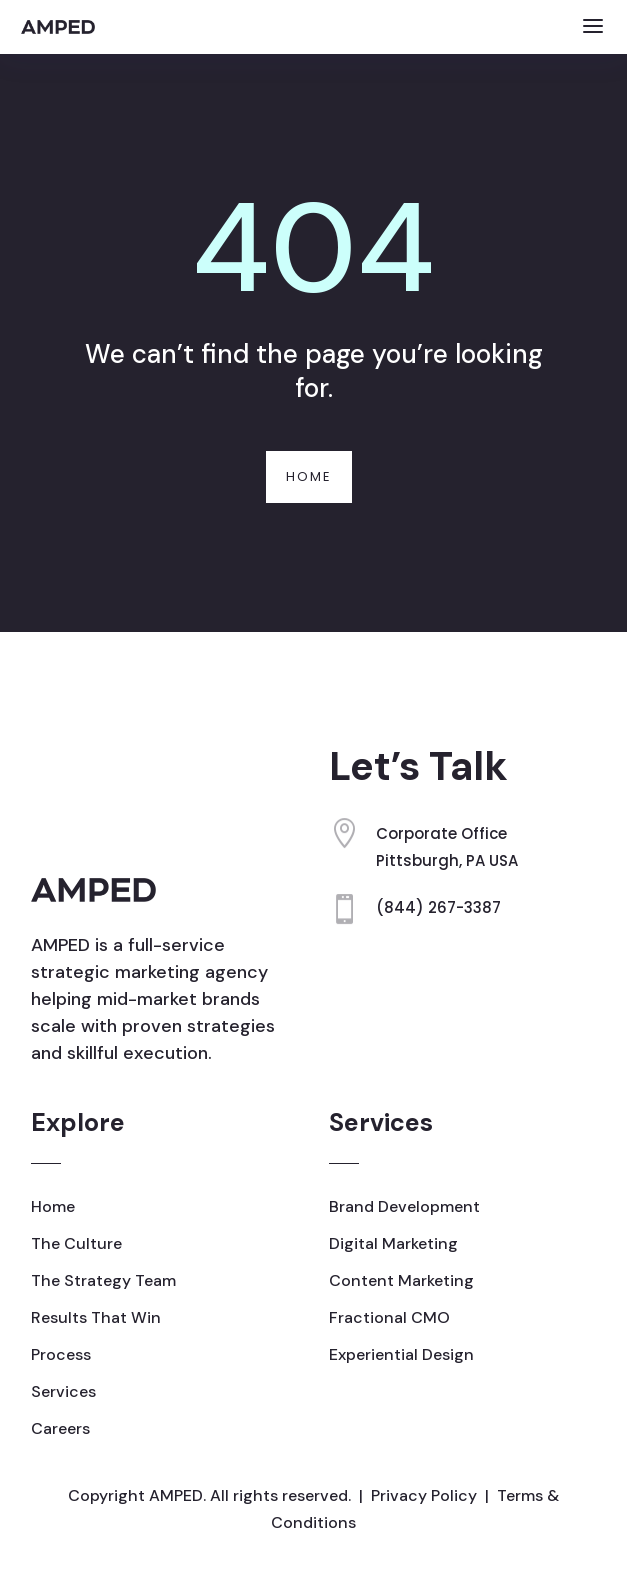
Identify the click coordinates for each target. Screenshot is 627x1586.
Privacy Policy (424, 1495)
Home (309, 476)
